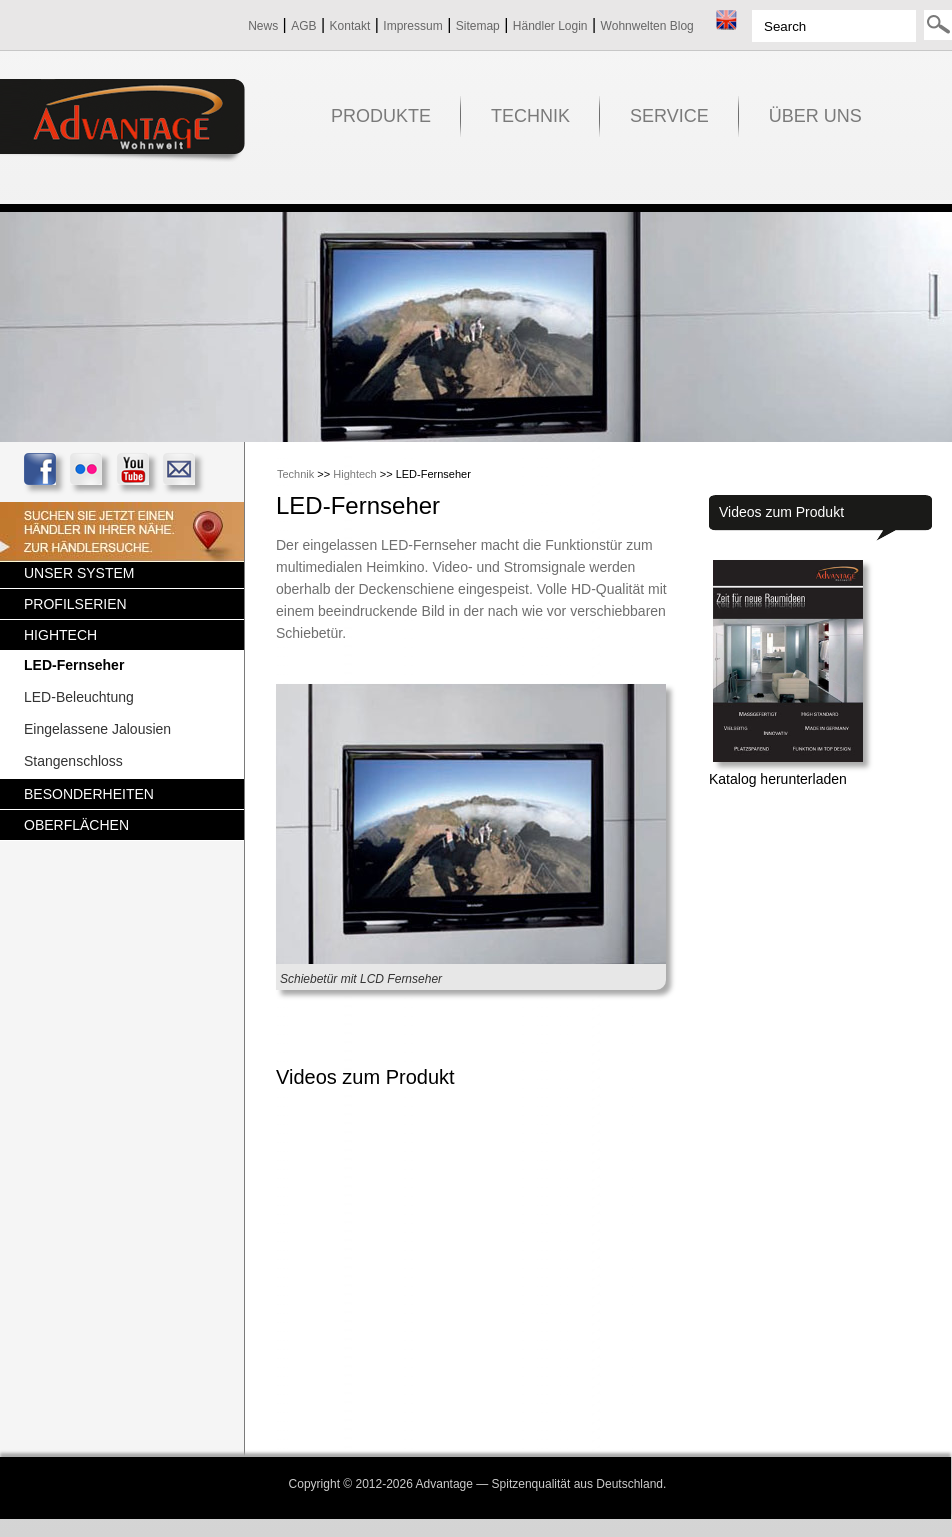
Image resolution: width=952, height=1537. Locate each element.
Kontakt (350, 26)
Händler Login (550, 26)
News (263, 26)
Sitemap (478, 26)
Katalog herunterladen (778, 779)
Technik (295, 474)
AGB (303, 26)
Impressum (412, 26)
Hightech (354, 474)
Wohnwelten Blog (647, 26)
